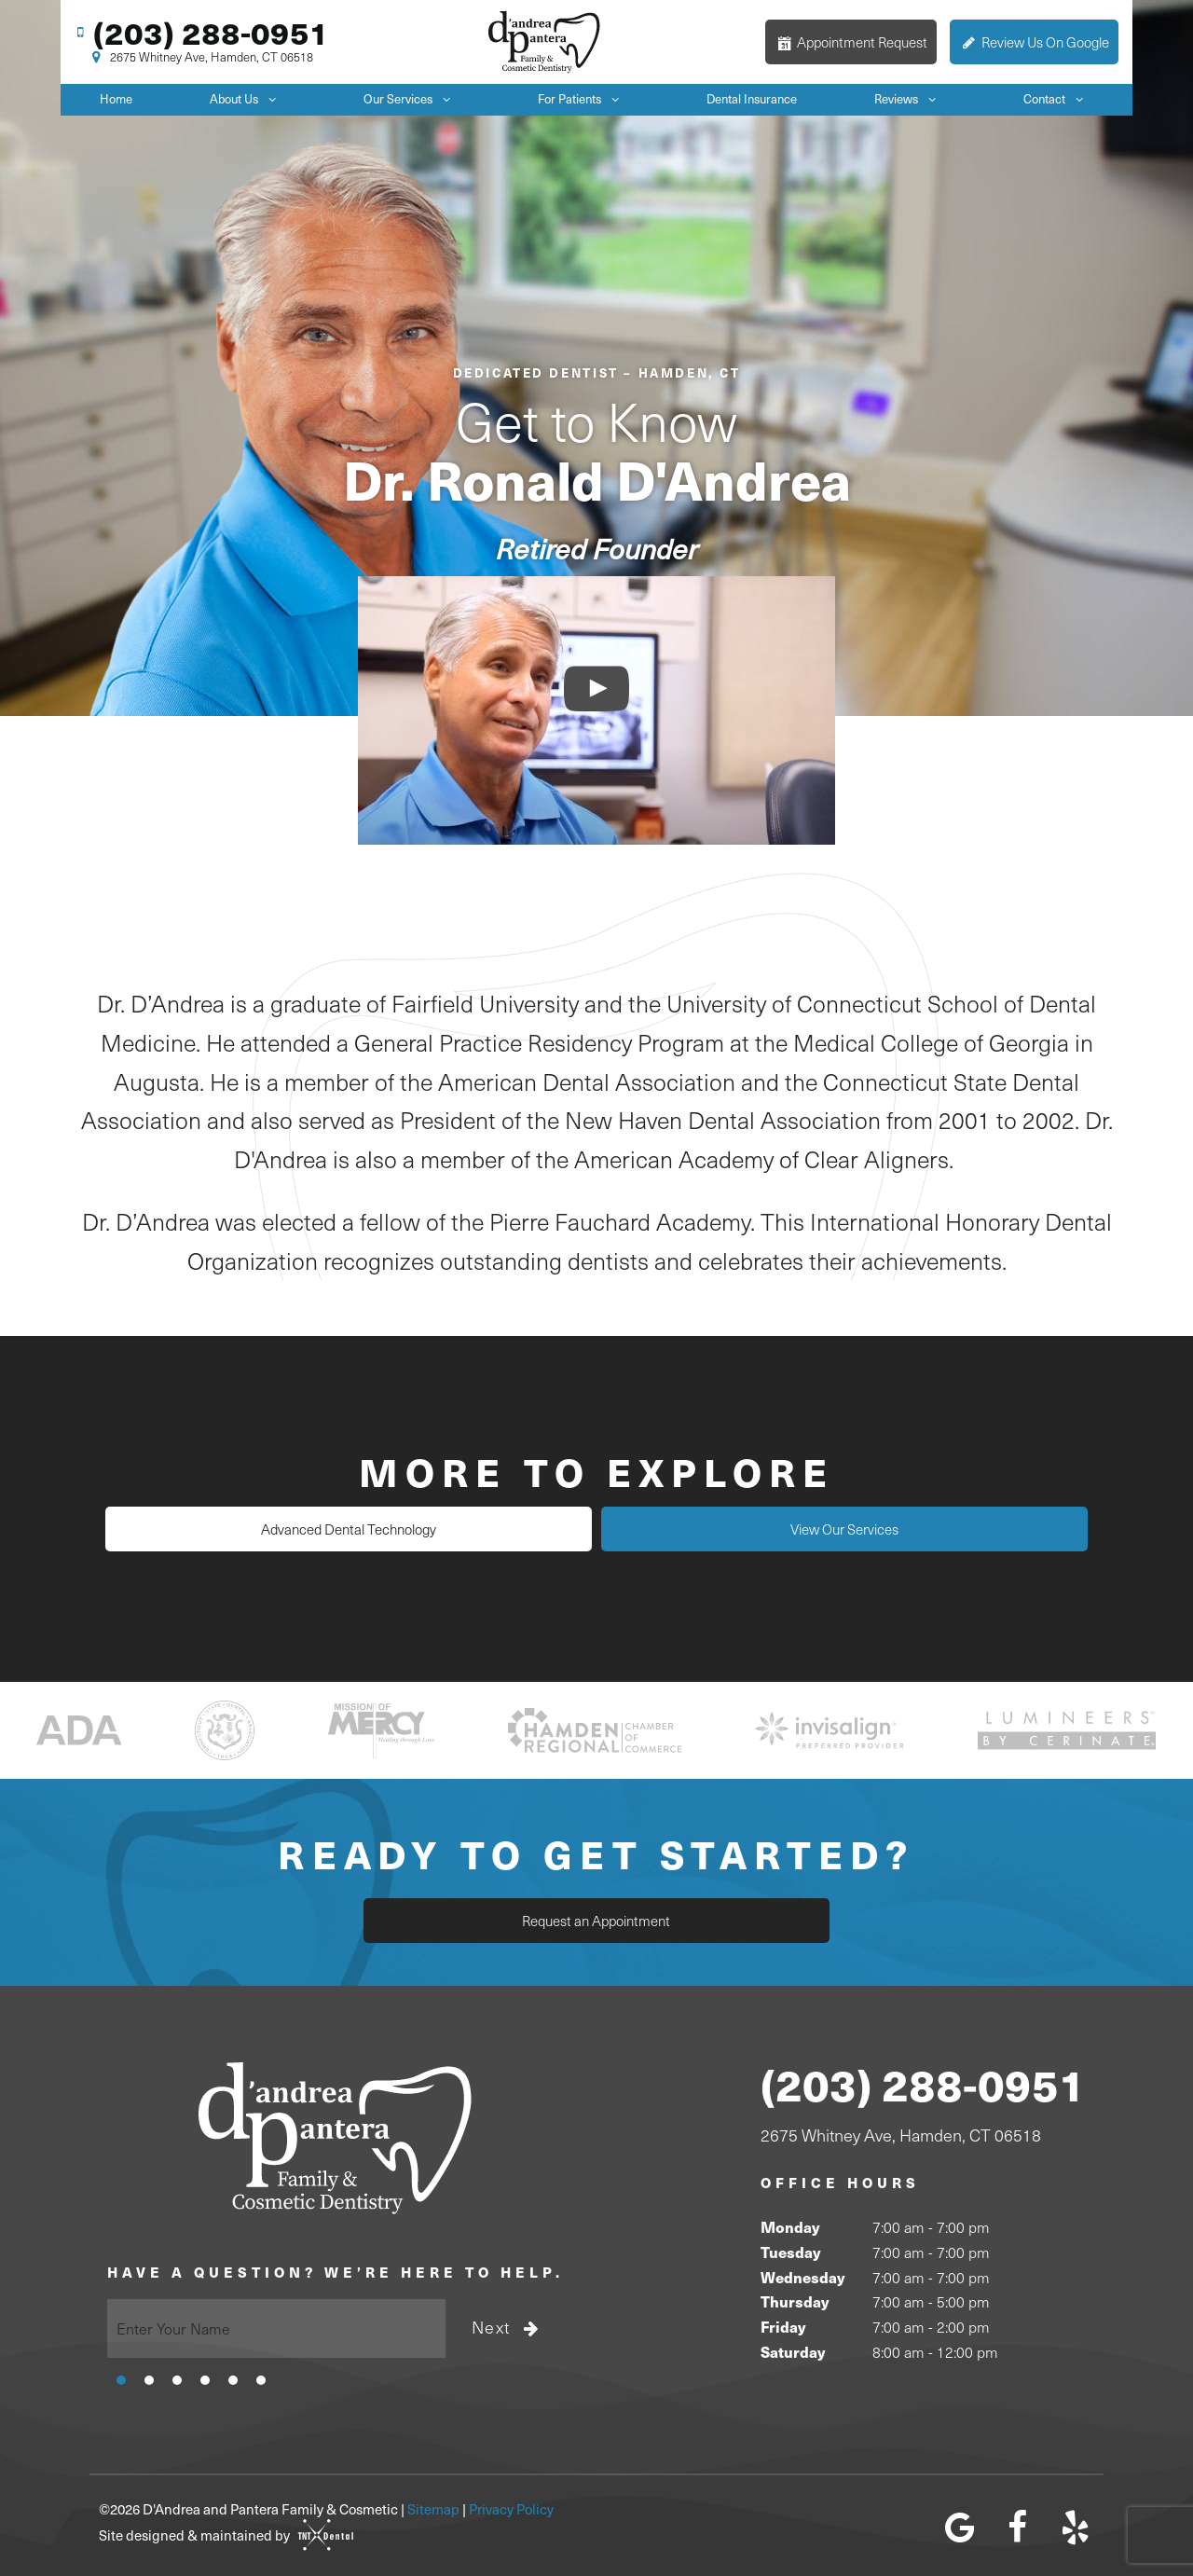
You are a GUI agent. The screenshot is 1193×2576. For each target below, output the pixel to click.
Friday (783, 2324)
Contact (1058, 97)
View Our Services (764, 1528)
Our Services (411, 97)
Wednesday (802, 2274)
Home (116, 97)
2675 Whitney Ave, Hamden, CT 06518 (200, 57)
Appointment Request (851, 41)
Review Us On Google (1034, 41)
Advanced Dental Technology (428, 1528)
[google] (960, 2525)
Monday (790, 2225)
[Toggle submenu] (272, 97)
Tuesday (790, 2249)
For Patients (583, 97)
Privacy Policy (511, 2506)
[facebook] (1017, 2525)
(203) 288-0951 (199, 31)
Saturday (793, 2349)
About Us (248, 97)
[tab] (121, 2375)
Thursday (795, 2299)
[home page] (544, 41)
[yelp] (1074, 2525)
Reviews (910, 97)
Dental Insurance (751, 97)
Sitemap (433, 2506)
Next (507, 2325)
